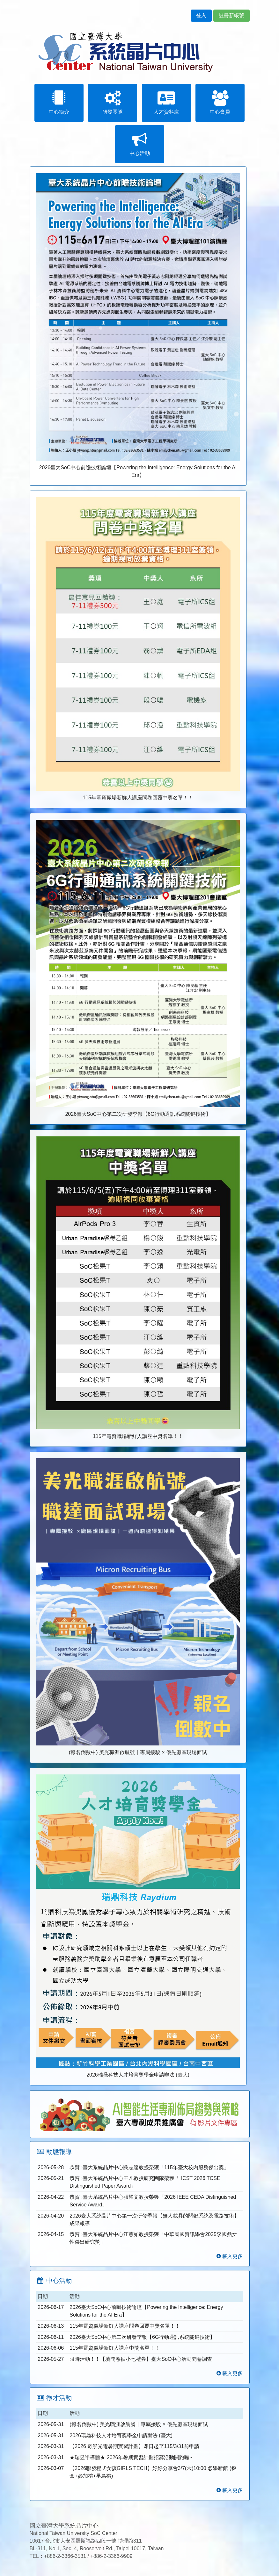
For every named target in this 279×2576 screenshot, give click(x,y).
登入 (201, 15)
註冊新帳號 (231, 15)
